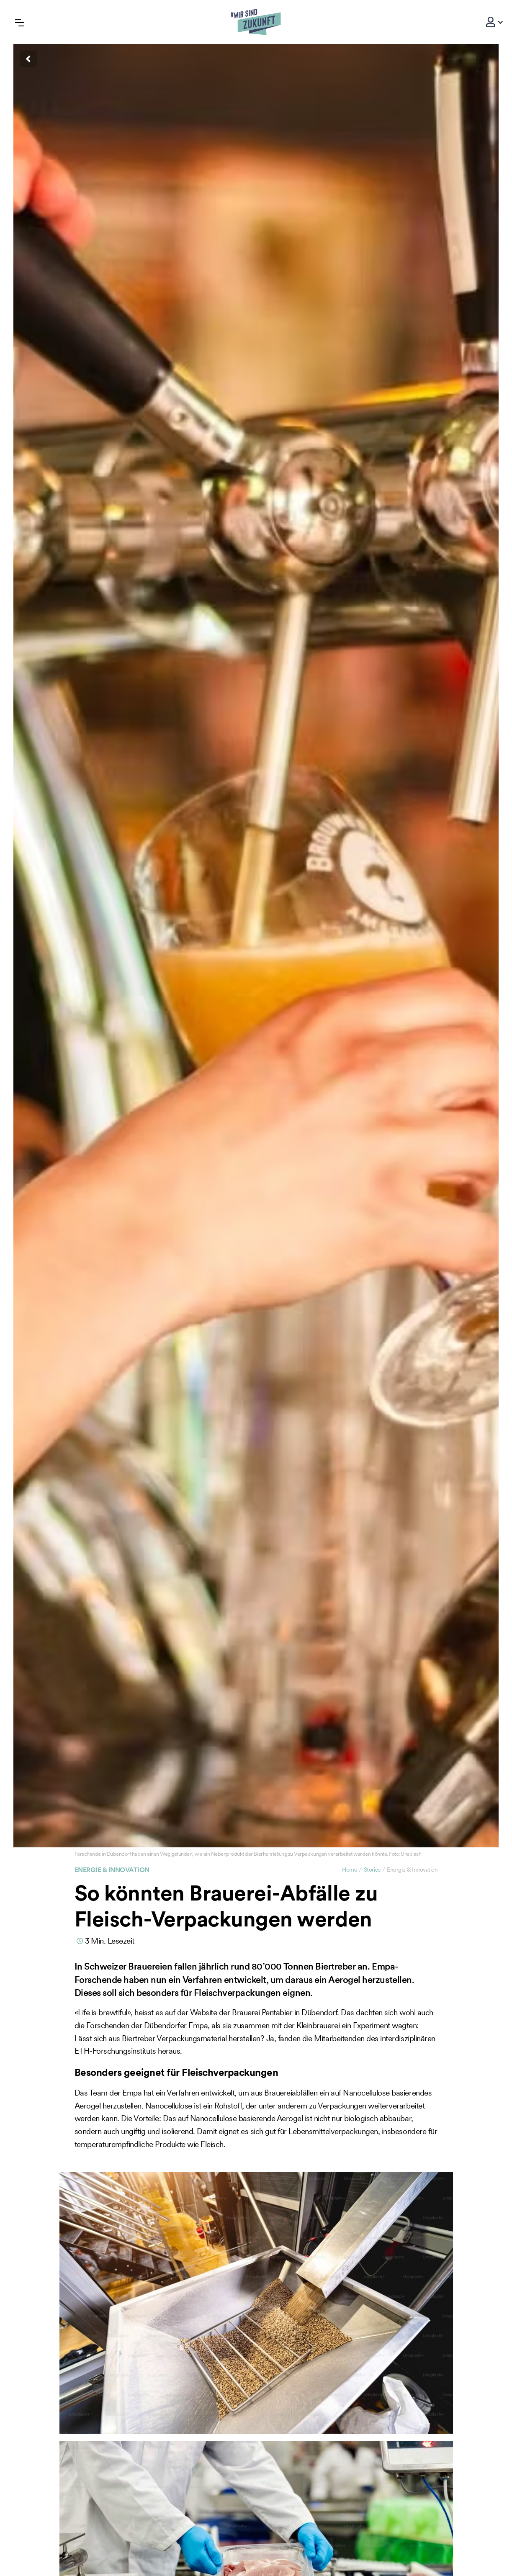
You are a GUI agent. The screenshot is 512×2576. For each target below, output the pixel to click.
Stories (372, 1869)
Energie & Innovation (112, 1869)
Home (349, 1869)
